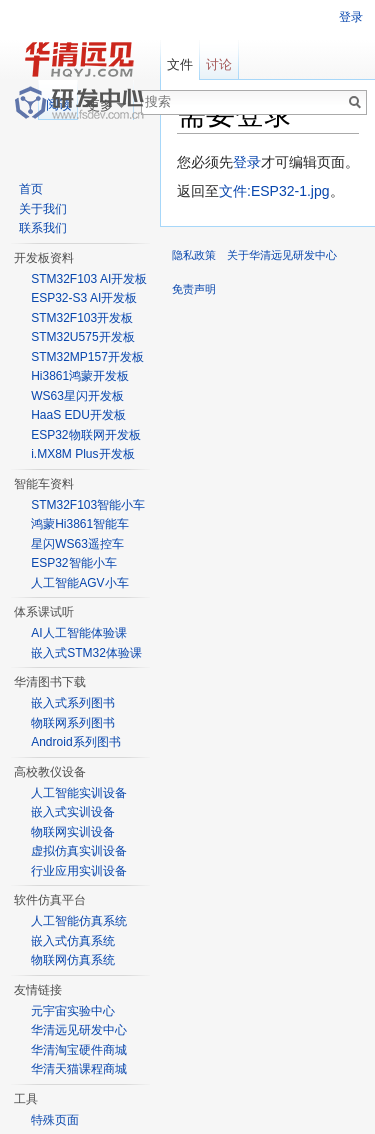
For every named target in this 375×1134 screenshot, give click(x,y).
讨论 (219, 64)
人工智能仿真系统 (79, 921)
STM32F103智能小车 (88, 505)
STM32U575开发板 (82, 337)
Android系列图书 (75, 742)
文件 (180, 64)
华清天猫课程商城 (79, 1069)
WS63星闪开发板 (77, 396)
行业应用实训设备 (79, 871)
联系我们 (43, 228)
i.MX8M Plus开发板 (82, 454)
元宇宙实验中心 (73, 1011)
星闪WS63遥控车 (77, 544)
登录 (247, 162)
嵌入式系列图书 (73, 703)
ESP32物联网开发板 (85, 435)
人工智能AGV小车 (79, 583)
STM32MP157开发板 (87, 357)
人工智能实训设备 (79, 793)
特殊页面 (55, 1120)
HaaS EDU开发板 (78, 415)
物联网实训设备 (73, 832)
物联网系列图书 (73, 723)
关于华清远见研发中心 (282, 255)
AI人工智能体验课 (78, 633)
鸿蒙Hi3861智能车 (80, 524)
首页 (31, 189)
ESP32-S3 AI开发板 (84, 298)
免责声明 (194, 289)
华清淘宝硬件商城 (79, 1050)
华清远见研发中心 (79, 1030)
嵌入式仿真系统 (73, 941)
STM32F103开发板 (82, 318)
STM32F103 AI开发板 (89, 279)
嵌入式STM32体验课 (86, 653)
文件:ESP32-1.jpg (274, 191)
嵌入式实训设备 (73, 812)
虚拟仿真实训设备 (79, 851)
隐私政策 (194, 255)
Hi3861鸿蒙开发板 (80, 376)
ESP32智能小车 (73, 563)
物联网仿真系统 (73, 960)
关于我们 (43, 209)
